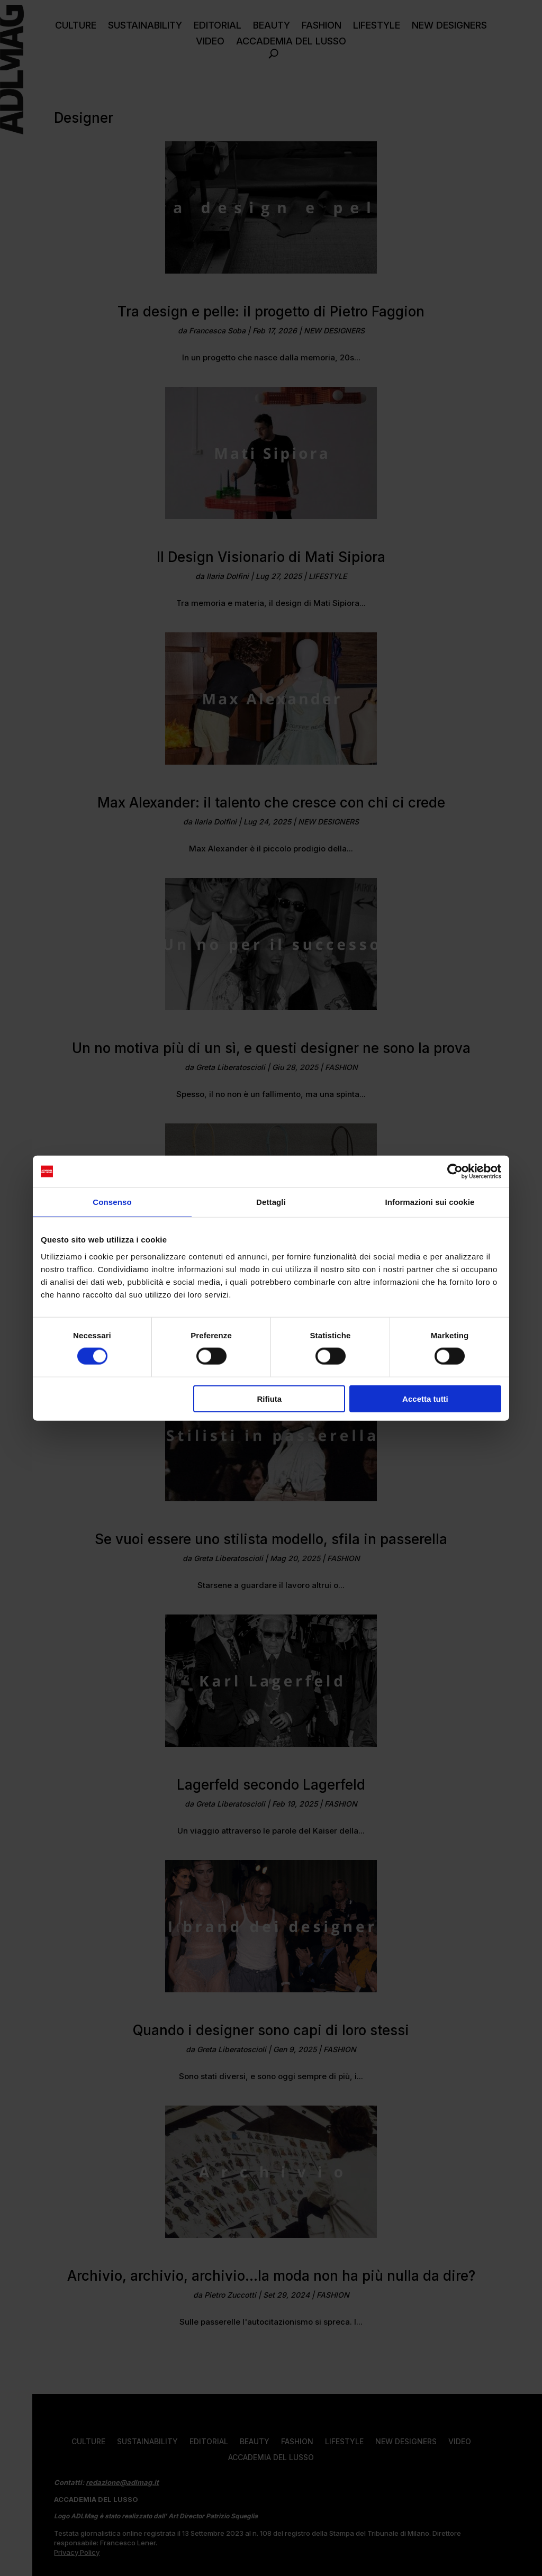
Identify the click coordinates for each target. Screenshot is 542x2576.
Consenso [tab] (112, 1202)
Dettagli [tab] (271, 1202)
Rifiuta (269, 1398)
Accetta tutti (425, 1398)
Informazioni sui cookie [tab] (430, 1202)
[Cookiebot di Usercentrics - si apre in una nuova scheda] (455, 1172)
